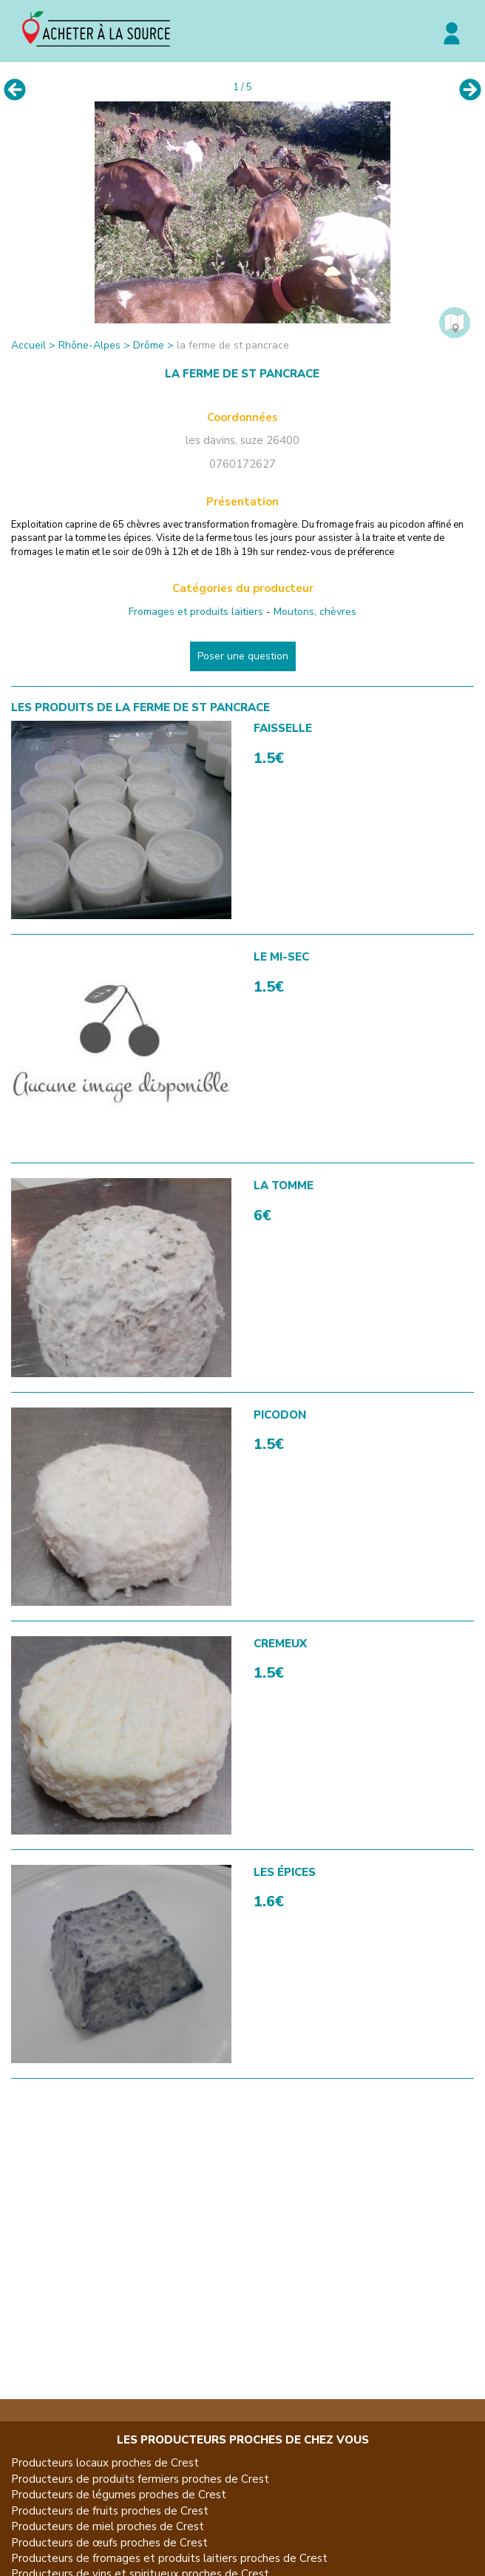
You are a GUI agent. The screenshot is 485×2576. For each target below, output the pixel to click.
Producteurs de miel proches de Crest (107, 2526)
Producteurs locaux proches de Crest (105, 2462)
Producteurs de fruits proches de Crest (109, 2510)
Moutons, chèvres (315, 612)
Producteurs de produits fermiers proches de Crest (140, 2479)
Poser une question (242, 656)
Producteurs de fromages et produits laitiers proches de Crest (169, 2558)
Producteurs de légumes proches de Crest (118, 2494)
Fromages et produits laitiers (196, 612)
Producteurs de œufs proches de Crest (109, 2542)
